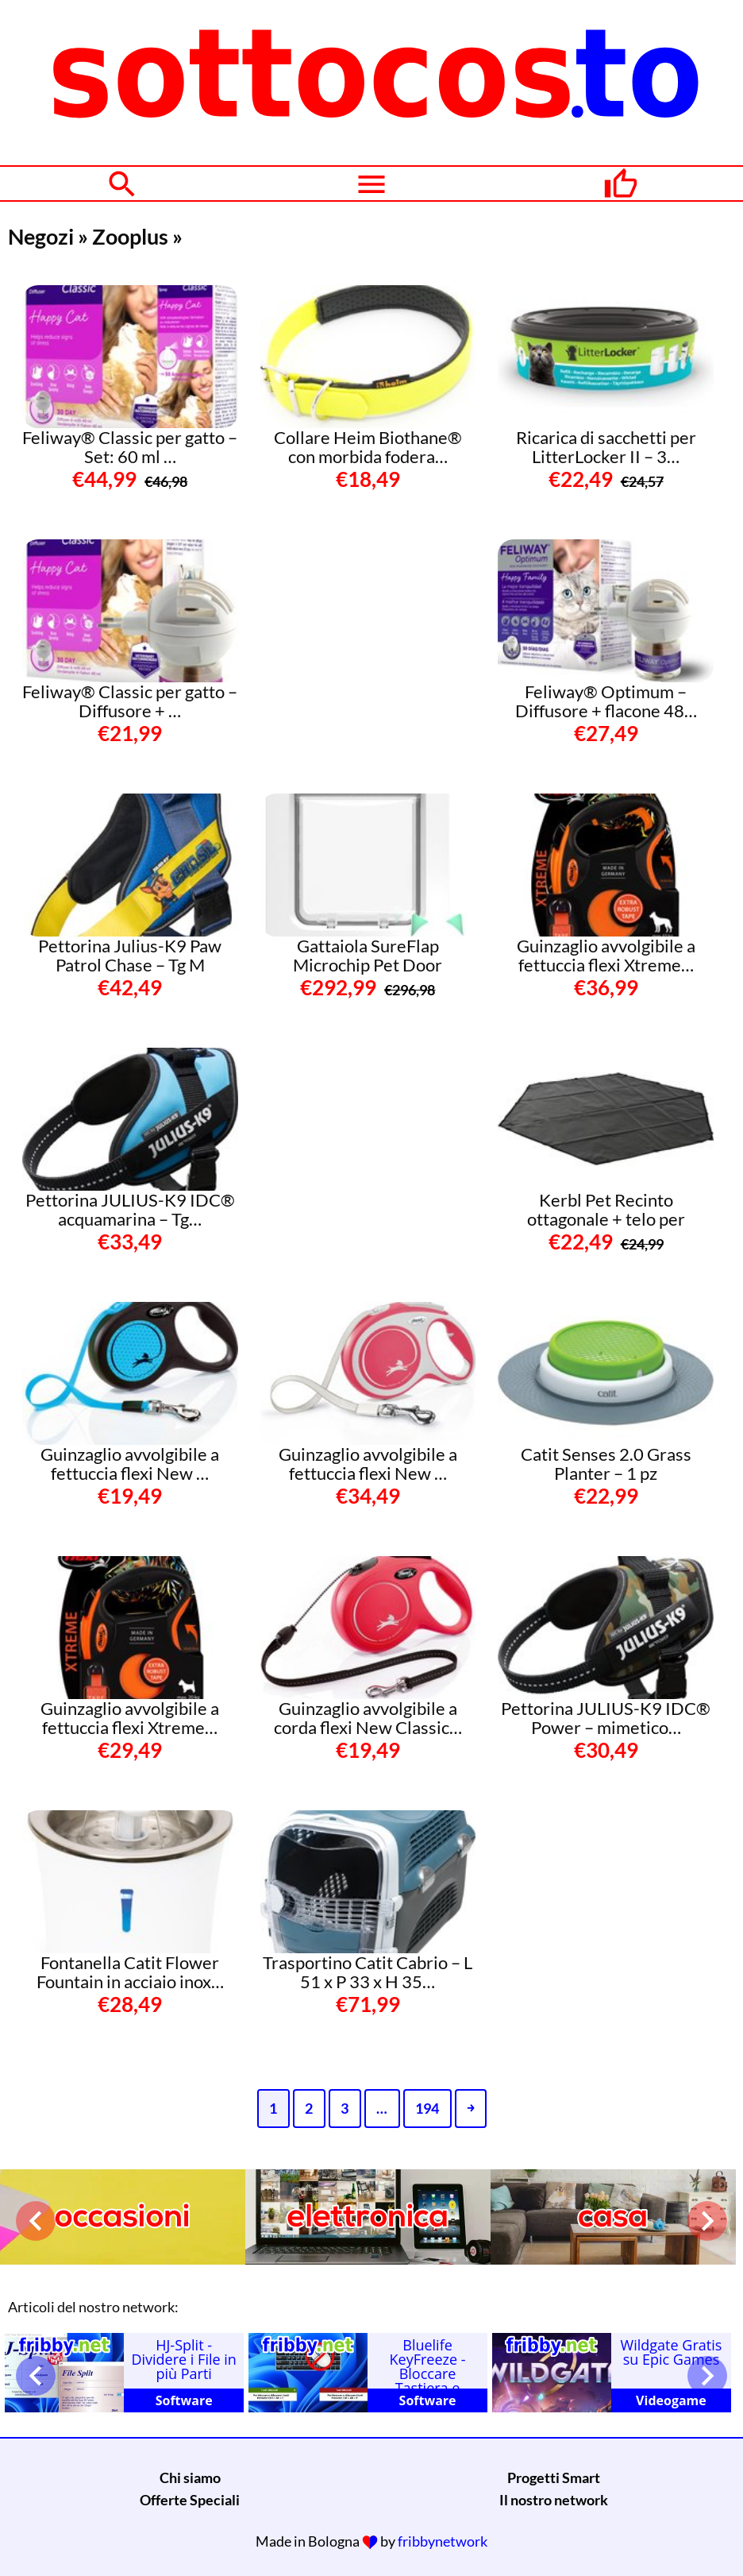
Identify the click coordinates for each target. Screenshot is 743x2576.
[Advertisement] (379, 638)
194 (427, 2108)
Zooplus (130, 236)
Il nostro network (553, 2499)
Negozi (41, 236)
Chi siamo (190, 2477)
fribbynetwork (442, 2541)
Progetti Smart (553, 2477)
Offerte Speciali (190, 2499)
